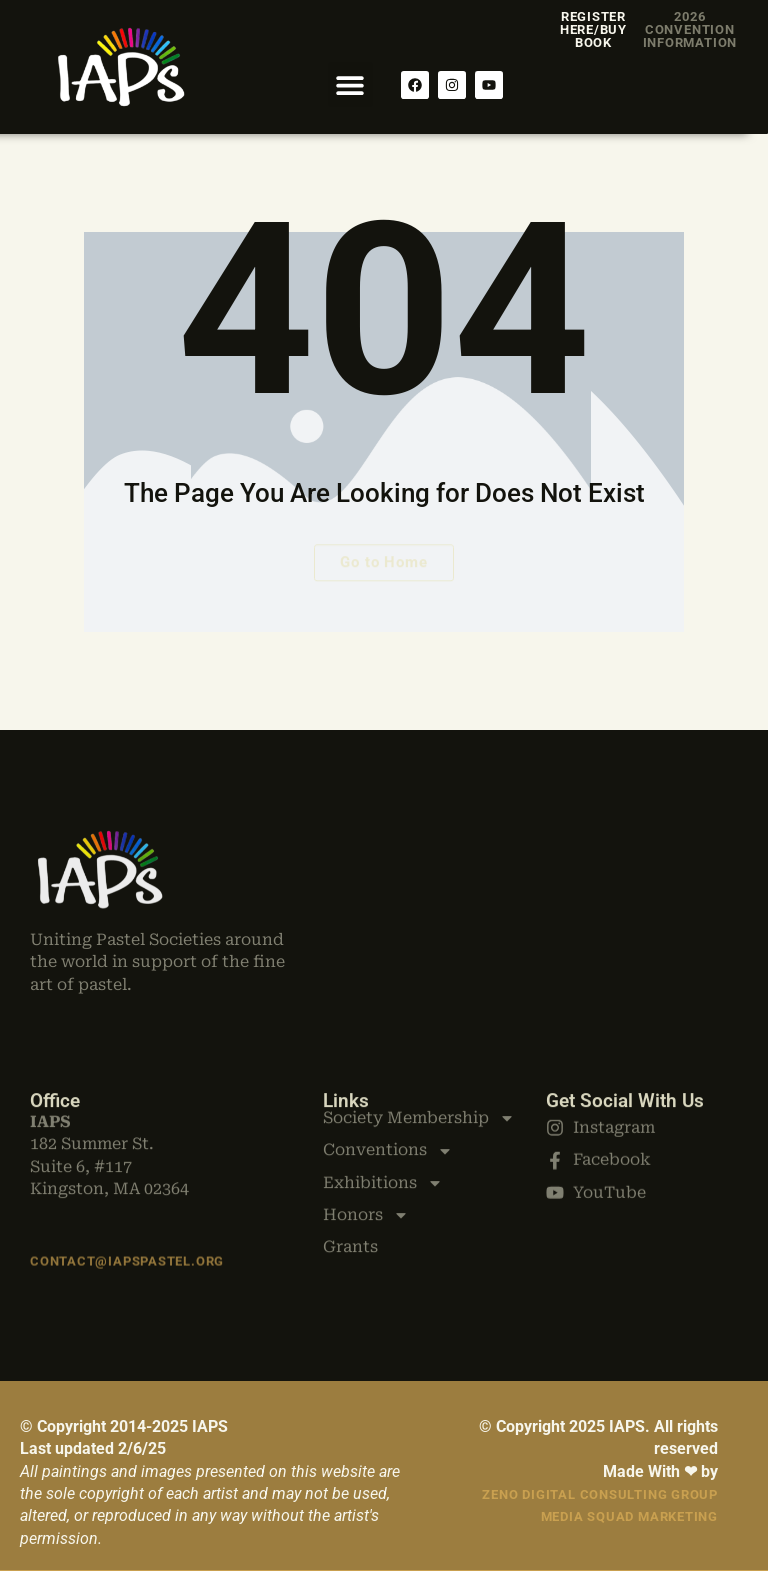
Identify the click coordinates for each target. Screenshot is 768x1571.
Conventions (388, 1097)
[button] (350, 84)
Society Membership (419, 1064)
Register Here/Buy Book (593, 29)
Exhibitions (383, 1129)
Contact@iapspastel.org (127, 1251)
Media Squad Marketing (629, 1516)
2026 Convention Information (690, 29)
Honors (366, 1162)
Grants (350, 1193)
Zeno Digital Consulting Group (600, 1494)
